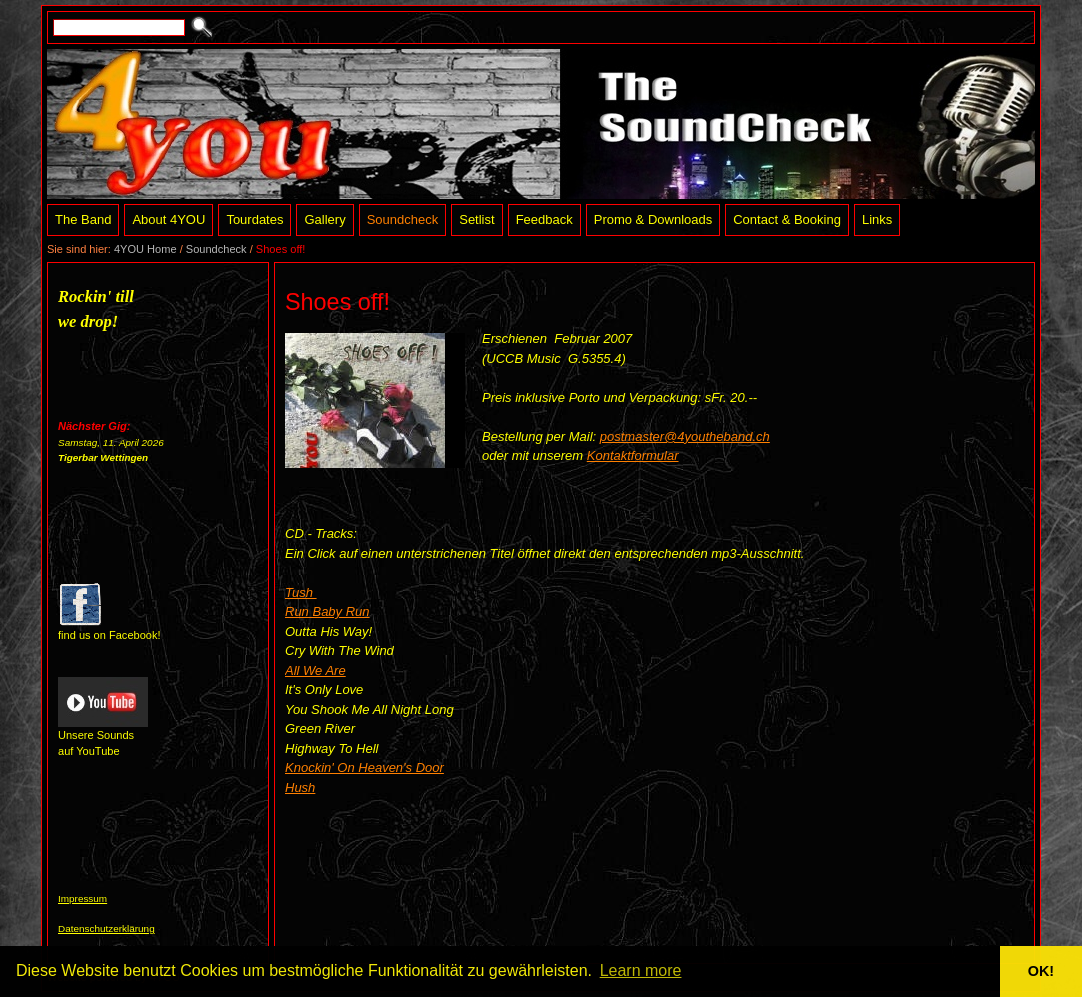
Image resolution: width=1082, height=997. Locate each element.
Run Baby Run (327, 611)
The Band (83, 219)
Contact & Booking (787, 219)
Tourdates (254, 219)
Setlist (476, 219)
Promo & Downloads (653, 219)
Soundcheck (403, 219)
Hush (300, 787)
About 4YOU (168, 219)
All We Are (315, 670)
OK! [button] (1041, 971)
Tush (301, 592)
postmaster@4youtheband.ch (685, 436)
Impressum (82, 898)
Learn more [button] (641, 970)
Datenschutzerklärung (106, 928)
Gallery (324, 219)
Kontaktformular (633, 455)
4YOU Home (145, 249)
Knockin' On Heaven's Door (364, 767)
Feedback (544, 219)
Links (877, 219)
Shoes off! (281, 249)
